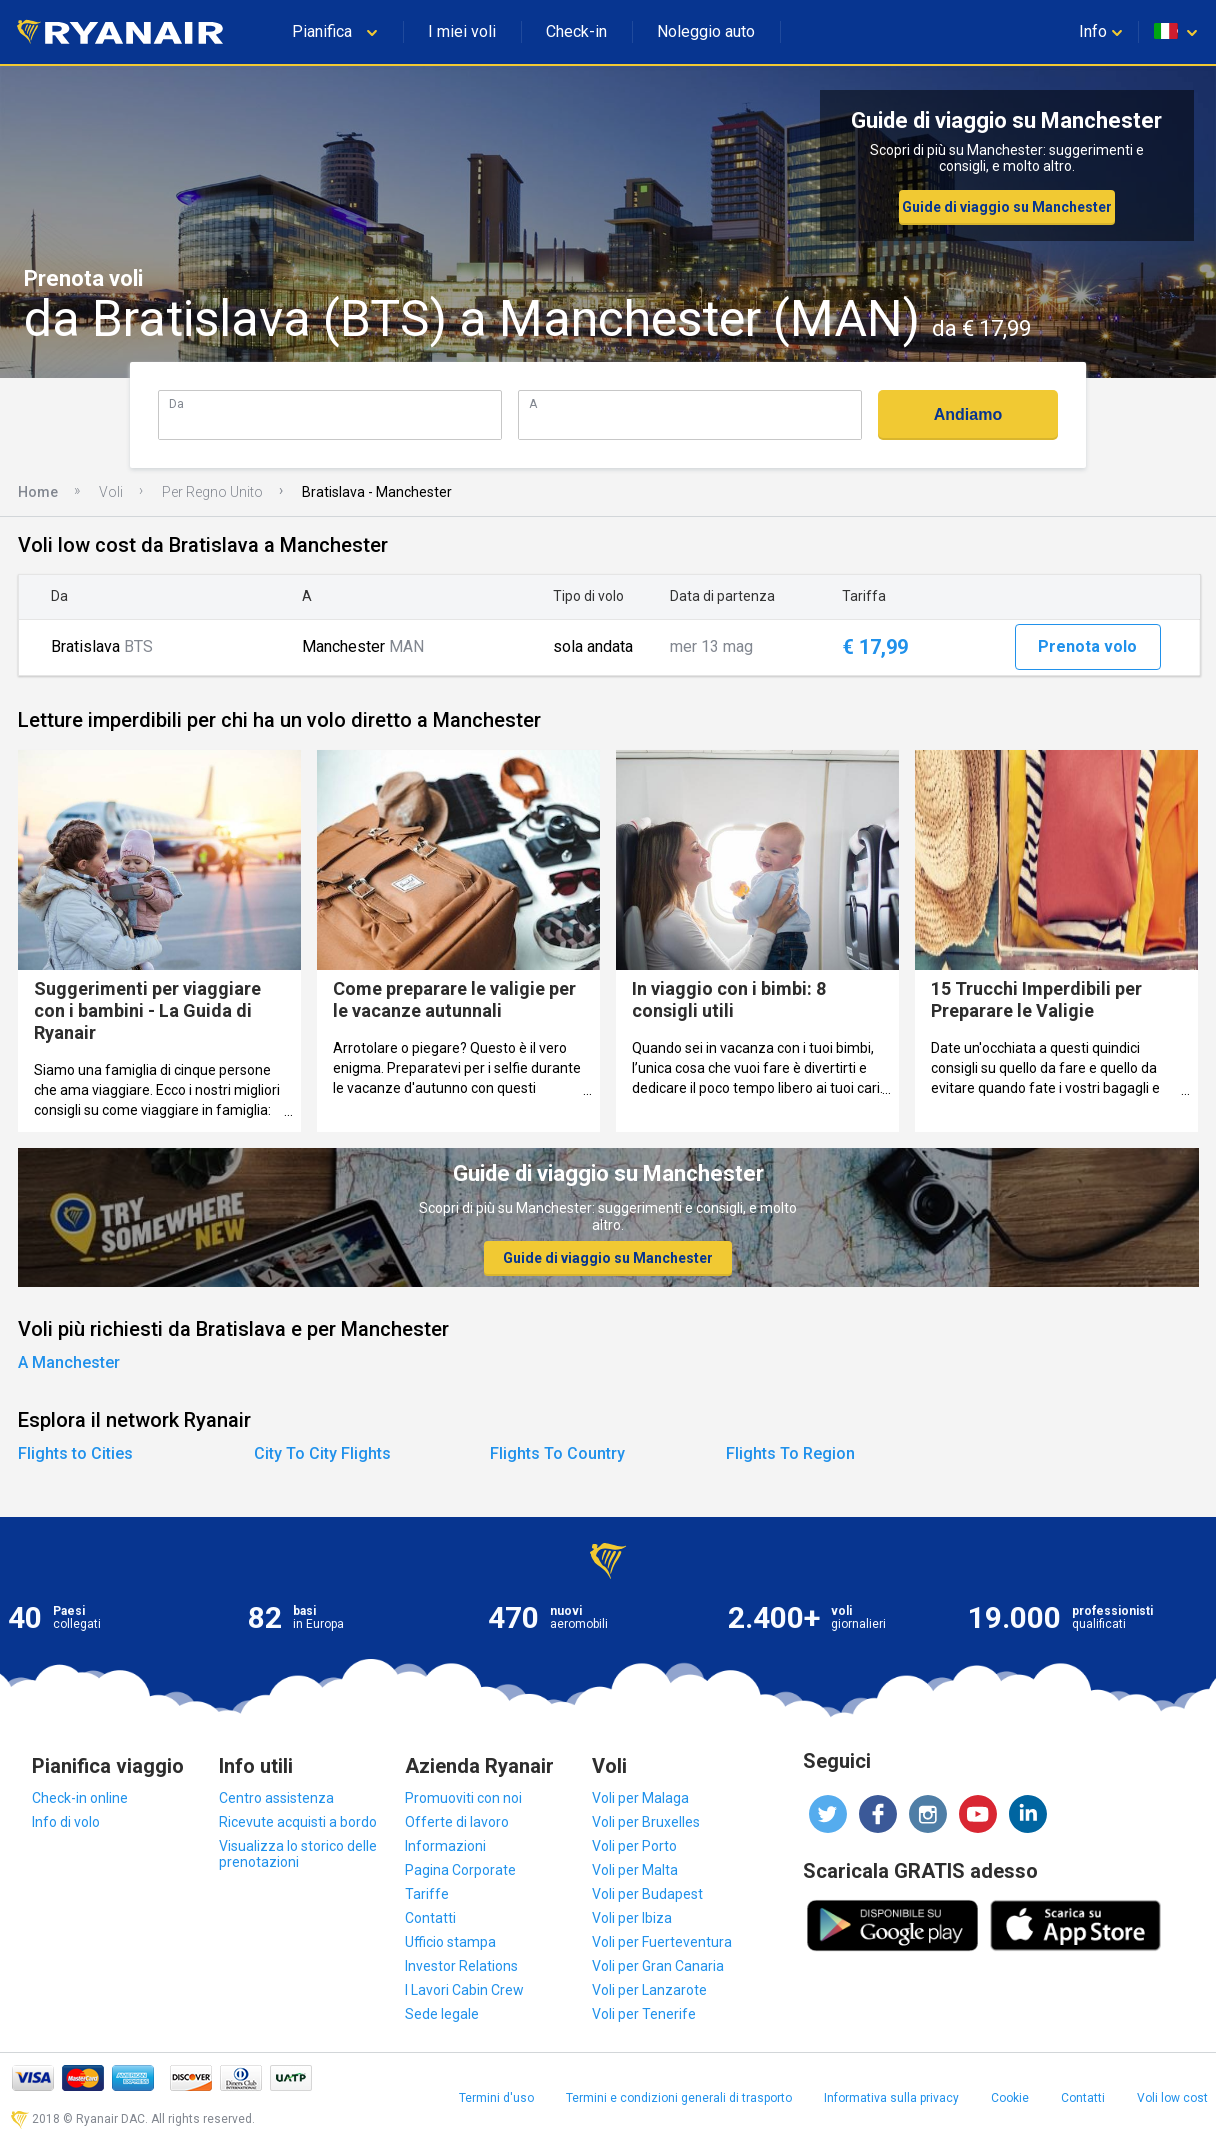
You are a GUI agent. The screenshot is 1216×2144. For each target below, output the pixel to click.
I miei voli (462, 31)
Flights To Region (790, 1453)
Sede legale (442, 2014)
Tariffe (427, 1894)
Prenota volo (1087, 646)
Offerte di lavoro (457, 1822)
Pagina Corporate (460, 1870)
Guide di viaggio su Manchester (1007, 207)
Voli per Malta (635, 1870)
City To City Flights (322, 1453)
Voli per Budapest (647, 1894)
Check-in (576, 31)
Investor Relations (461, 1966)
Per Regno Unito (212, 492)
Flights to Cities (75, 1453)
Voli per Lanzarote (649, 1990)
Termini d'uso (496, 2098)
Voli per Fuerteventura (662, 1942)
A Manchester (69, 1362)
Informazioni (445, 1846)
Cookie (1010, 2098)
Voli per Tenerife (644, 2014)
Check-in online (80, 1798)
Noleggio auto (706, 31)
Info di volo (66, 1822)
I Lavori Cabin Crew (464, 1990)
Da (176, 403)
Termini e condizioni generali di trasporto (679, 2098)
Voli (111, 492)
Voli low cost (1172, 2098)
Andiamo (968, 414)
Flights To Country (557, 1453)
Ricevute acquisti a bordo (298, 1822)
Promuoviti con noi (463, 1798)
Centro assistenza (276, 1798)
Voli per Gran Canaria (658, 1966)
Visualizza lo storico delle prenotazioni (298, 1854)
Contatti (430, 1918)
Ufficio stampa (450, 1942)
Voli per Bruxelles (646, 1822)
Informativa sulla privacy (891, 2098)
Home (38, 492)
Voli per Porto (634, 1846)
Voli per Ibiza (632, 1918)
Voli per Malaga (640, 1798)
